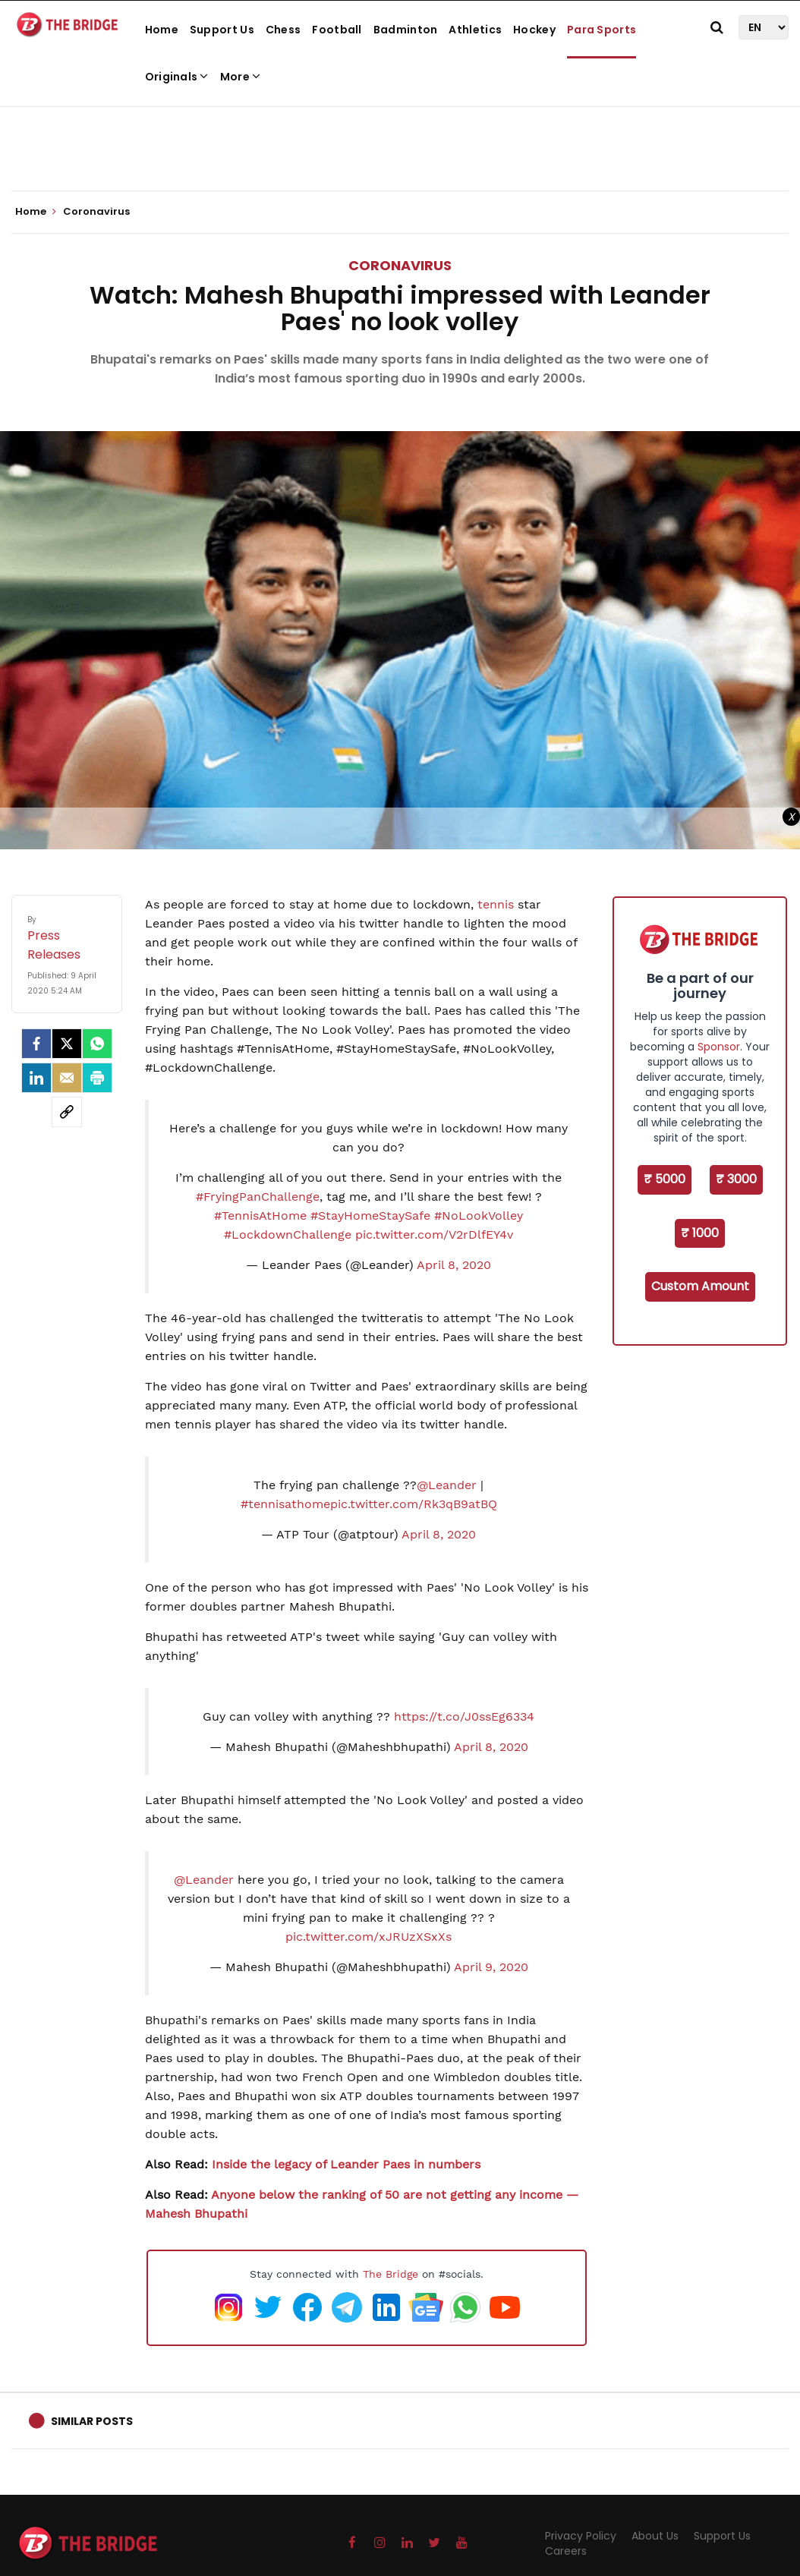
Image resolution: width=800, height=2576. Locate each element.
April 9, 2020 (491, 1967)
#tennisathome (285, 1504)
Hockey (534, 29)
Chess (283, 29)
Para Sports (601, 29)
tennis (495, 904)
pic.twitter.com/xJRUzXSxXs (368, 1936)
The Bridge (390, 2274)
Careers (566, 2551)
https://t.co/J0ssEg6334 (464, 1716)
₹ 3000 (736, 1179)
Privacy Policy (580, 2535)
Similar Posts (92, 2421)
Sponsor (719, 1046)
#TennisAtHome (260, 1215)
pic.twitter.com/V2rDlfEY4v (434, 1234)
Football (336, 29)
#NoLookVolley (478, 1215)
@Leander (447, 1485)
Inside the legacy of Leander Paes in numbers (346, 2164)
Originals (177, 76)
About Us (655, 2535)
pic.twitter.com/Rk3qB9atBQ (413, 1504)
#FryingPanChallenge (258, 1196)
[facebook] (36, 1043)
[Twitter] (67, 1043)
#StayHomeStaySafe (370, 1215)
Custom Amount (700, 1286)
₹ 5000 (664, 1179)
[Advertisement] (400, 144)
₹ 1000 (700, 1233)
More (240, 76)
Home (161, 29)
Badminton (405, 29)
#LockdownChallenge (287, 1234)
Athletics (475, 29)
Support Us (222, 29)
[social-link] (67, 1112)
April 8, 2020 (454, 1265)
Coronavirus (400, 265)
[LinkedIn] (36, 1078)
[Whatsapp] (97, 1043)
